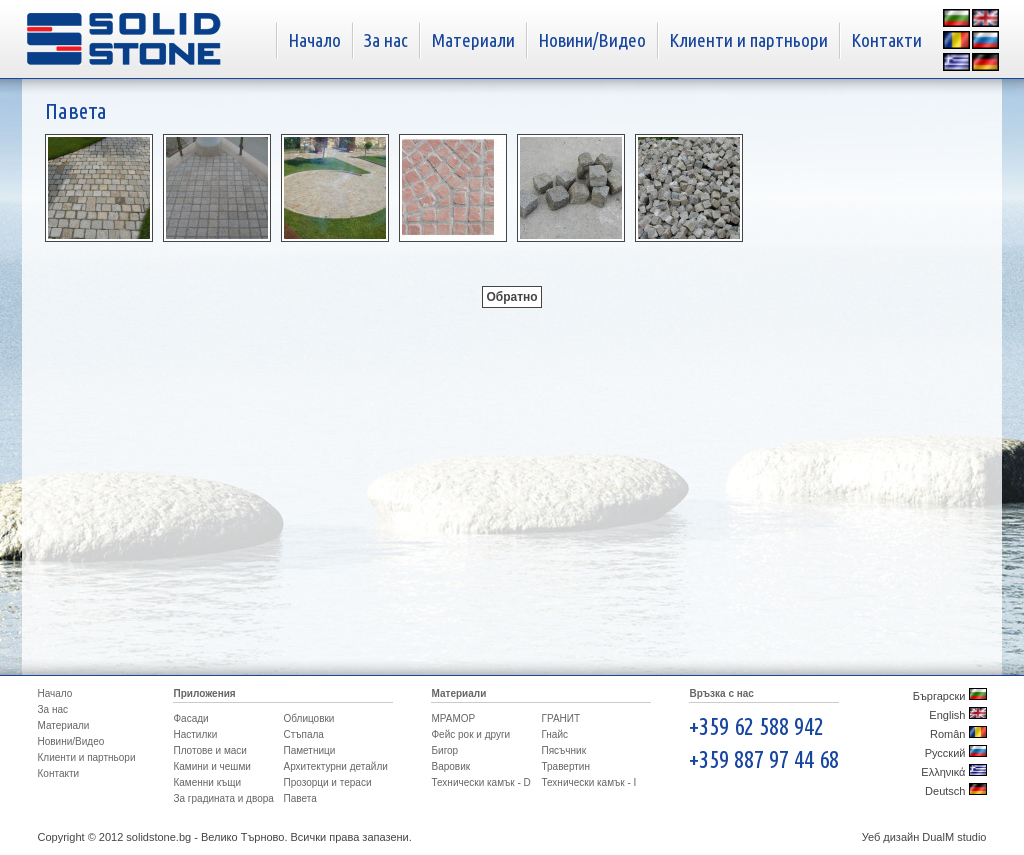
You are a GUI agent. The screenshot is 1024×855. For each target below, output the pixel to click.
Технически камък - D (480, 782)
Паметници (309, 750)
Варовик (450, 766)
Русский (956, 753)
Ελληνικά (953, 772)
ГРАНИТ (560, 718)
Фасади (190, 718)
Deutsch (955, 791)
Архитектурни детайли (335, 766)
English (957, 715)
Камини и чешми (211, 766)
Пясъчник (563, 750)
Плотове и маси (209, 750)
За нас (386, 40)
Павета (299, 798)
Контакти (886, 40)
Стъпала (303, 734)
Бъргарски (950, 696)
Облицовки (308, 718)
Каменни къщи (207, 782)
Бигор (444, 750)
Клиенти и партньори (748, 40)
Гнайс (554, 734)
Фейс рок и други (470, 734)
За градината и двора (223, 798)
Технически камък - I (588, 782)
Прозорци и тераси (327, 782)
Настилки (195, 734)
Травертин (565, 766)
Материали (473, 40)
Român (958, 734)
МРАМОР (453, 718)
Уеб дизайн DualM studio (924, 837)
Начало (314, 40)
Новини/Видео (592, 40)
